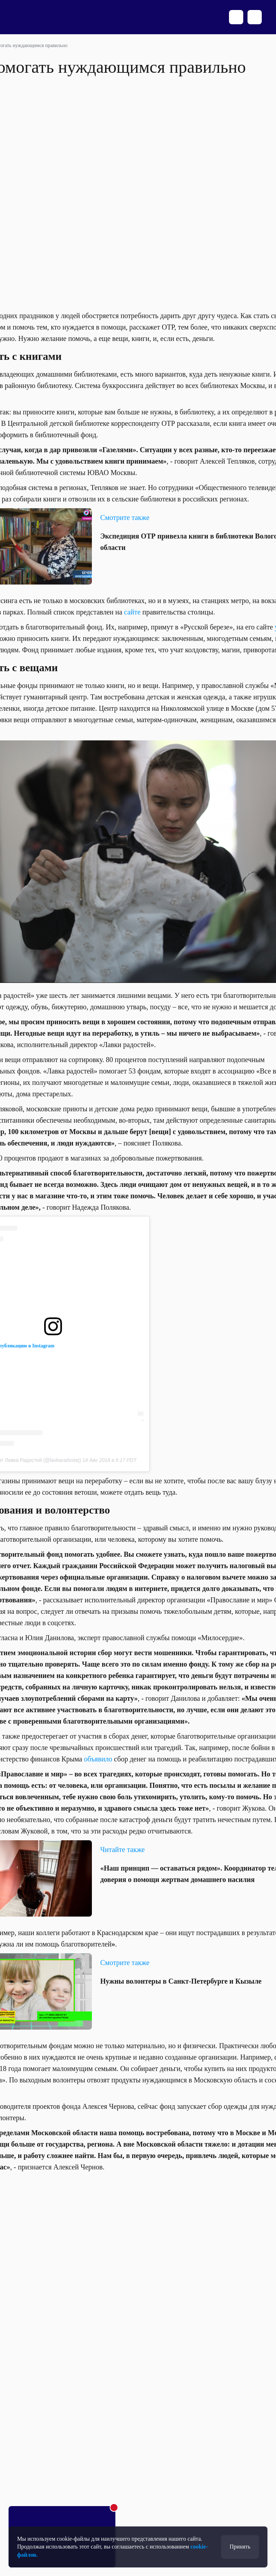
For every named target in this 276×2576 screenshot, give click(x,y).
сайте (132, 612)
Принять (240, 2547)
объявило (98, 1759)
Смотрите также (125, 1963)
